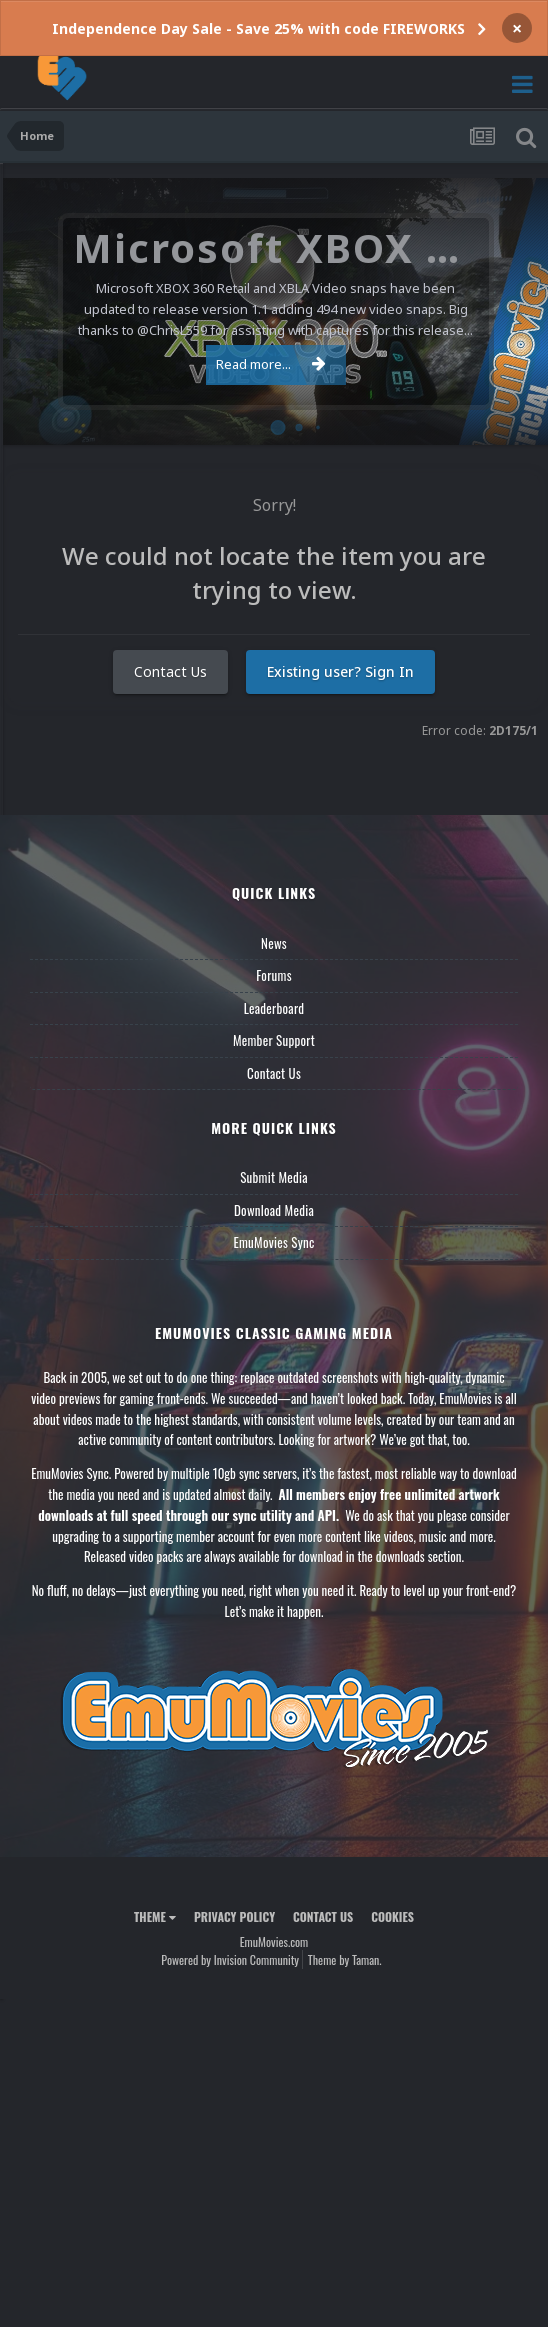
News (274, 943)
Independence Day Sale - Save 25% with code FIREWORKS (258, 28)
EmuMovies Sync (273, 1242)
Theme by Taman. (345, 1959)
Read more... (271, 364)
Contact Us (170, 671)
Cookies (392, 1916)
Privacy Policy (234, 1916)
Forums (274, 975)
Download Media (274, 1210)
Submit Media (274, 1177)
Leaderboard (274, 1008)
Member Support (274, 1040)
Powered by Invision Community (230, 1959)
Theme (155, 1916)
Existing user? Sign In (340, 671)
